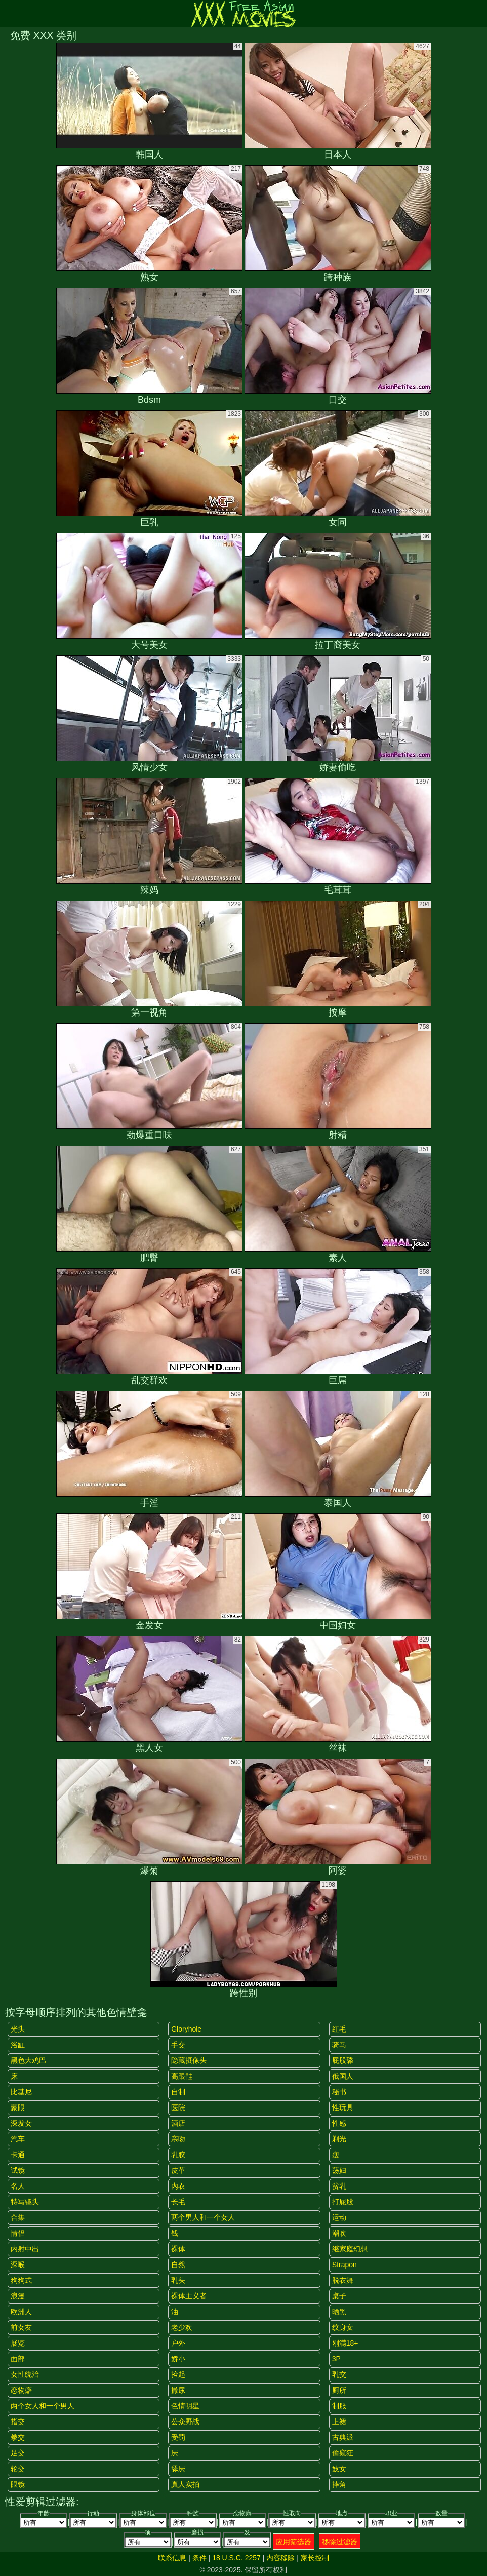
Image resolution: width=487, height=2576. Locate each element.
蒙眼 (18, 2107)
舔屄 (178, 2469)
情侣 (18, 2233)
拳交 (18, 2437)
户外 (178, 2343)
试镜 (18, 2170)
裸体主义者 (189, 2296)
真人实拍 (185, 2484)
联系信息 (172, 2558)
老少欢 (181, 2327)
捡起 (178, 2374)
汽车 (18, 2139)
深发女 (21, 2123)
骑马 (339, 2045)
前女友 (21, 2327)
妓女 (339, 2469)
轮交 (18, 2469)
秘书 (339, 2092)
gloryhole (186, 2029)
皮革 (178, 2170)
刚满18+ (345, 2343)
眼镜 (18, 2484)
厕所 (339, 2390)
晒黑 (339, 2312)
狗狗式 (21, 2280)
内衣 (178, 2186)
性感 (339, 2123)
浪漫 (18, 2296)
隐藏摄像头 (189, 2060)
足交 (18, 2453)
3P (336, 2359)
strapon (344, 2264)
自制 (178, 2092)
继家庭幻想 (350, 2249)
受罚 (178, 2437)
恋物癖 (21, 2390)
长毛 (178, 2202)
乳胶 (178, 2155)
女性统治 (25, 2374)
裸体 (178, 2249)
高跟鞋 (181, 2076)
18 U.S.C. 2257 (236, 2558)
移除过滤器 (339, 2542)
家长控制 (315, 2558)
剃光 (339, 2139)
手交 (178, 2045)
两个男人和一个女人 (203, 2217)
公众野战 (185, 2421)
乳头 (178, 2280)
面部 (18, 2359)
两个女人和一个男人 (42, 2406)
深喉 (18, 2264)
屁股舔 (342, 2060)
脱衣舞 (342, 2280)
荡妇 (339, 2170)
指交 (18, 2421)
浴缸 (18, 2045)
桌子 (339, 2296)
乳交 (339, 2374)
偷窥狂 (342, 2453)
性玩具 (342, 2107)
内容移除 (280, 2558)
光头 (18, 2029)
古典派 (342, 2437)
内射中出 (25, 2249)
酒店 (178, 2123)
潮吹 (339, 2233)
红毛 (339, 2029)
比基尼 (21, 2092)
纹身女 (342, 2327)
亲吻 (178, 2139)
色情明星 (185, 2406)
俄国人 (342, 2076)
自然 (178, 2264)
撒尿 (178, 2390)
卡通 (18, 2155)
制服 (339, 2406)
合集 (18, 2217)
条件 (199, 2558)
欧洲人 (21, 2312)
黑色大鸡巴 (28, 2060)
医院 (178, 2107)
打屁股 (342, 2202)
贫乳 (339, 2186)
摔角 (339, 2484)
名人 (18, 2186)
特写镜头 (25, 2202)
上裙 (339, 2421)
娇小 (178, 2359)
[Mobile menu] (9, 14)
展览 (18, 2343)
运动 (339, 2217)
